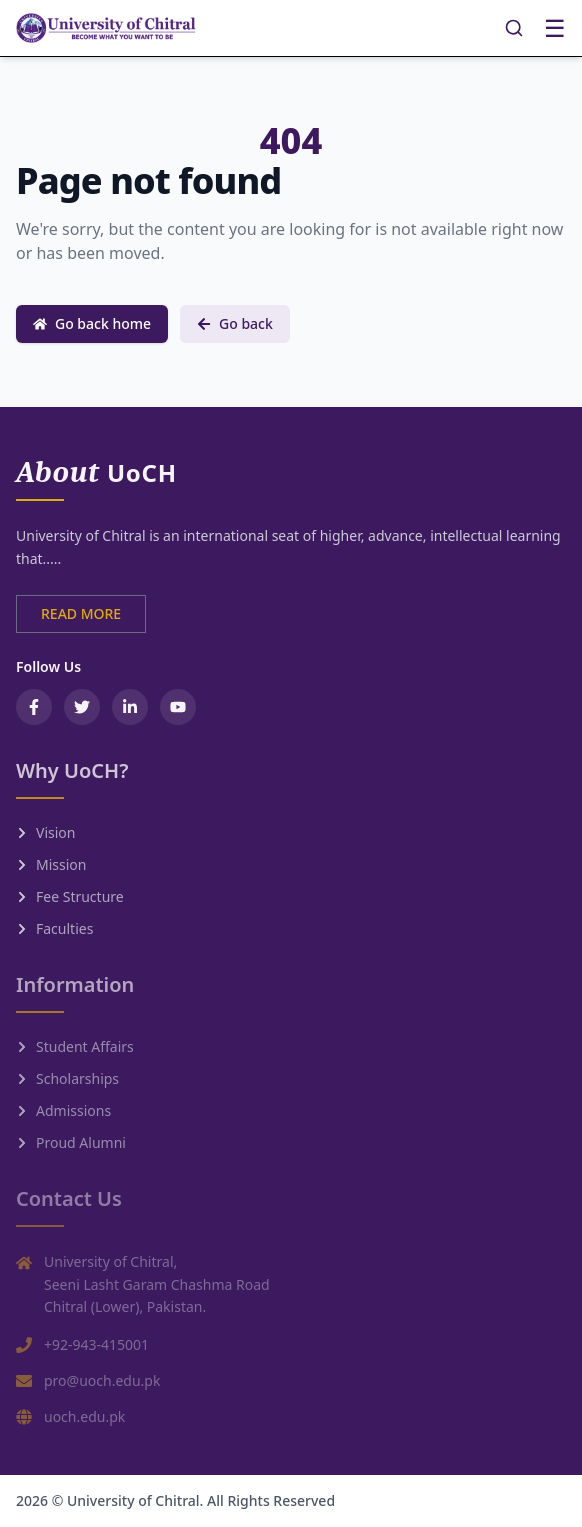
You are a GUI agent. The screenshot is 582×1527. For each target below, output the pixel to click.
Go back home (92, 323)
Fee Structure (70, 896)
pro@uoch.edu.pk (102, 1380)
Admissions (63, 1110)
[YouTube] (178, 707)
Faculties (54, 928)
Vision (45, 832)
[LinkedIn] (130, 707)
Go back (235, 323)
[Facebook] (34, 707)
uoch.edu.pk (84, 1416)
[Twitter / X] (82, 707)
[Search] (514, 28)
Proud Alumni (71, 1142)
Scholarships (67, 1078)
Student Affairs (75, 1046)
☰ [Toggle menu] (555, 28)
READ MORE (81, 613)
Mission (51, 864)
